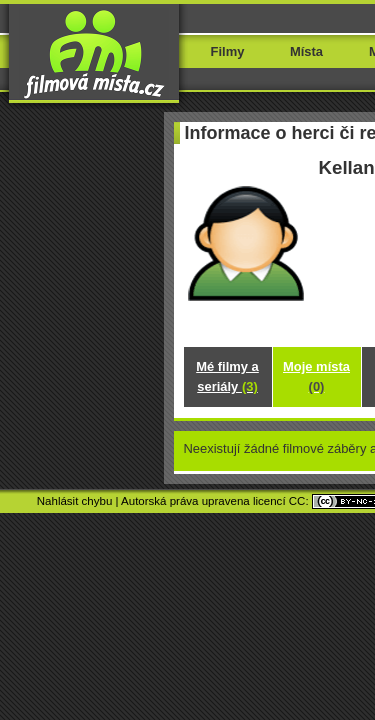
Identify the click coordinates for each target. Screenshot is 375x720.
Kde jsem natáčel (188, 431)
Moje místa (187, 406)
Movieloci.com (195, 591)
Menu (327, 47)
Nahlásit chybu (48, 567)
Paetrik (224, 615)
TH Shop (173, 615)
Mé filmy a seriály (187, 381)
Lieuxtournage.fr (282, 591)
